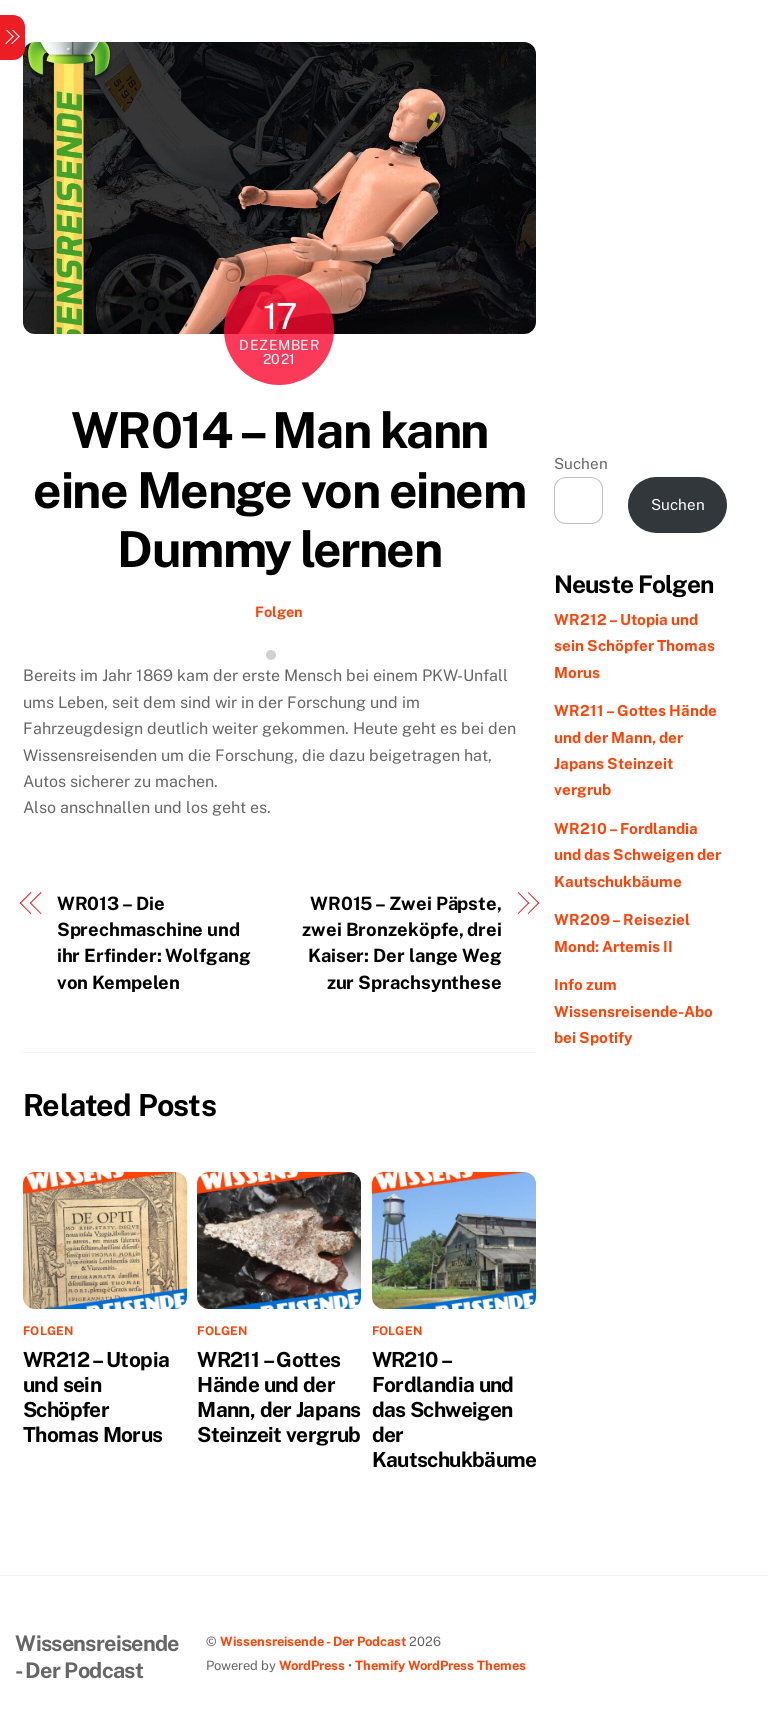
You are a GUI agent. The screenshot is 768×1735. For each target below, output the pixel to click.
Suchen (581, 463)
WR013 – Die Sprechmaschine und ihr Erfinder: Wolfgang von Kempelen (154, 943)
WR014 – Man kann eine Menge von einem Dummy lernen (279, 489)
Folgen (279, 611)
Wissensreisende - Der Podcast (313, 1641)
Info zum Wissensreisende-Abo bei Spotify (633, 1011)
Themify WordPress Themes (440, 1665)
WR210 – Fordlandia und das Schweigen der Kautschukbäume (454, 1409)
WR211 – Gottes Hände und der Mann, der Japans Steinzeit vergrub (278, 1397)
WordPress (312, 1665)
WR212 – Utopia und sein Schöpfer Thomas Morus (96, 1397)
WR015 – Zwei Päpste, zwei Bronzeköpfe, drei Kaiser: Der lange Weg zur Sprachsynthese (402, 943)
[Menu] (12, 37)
